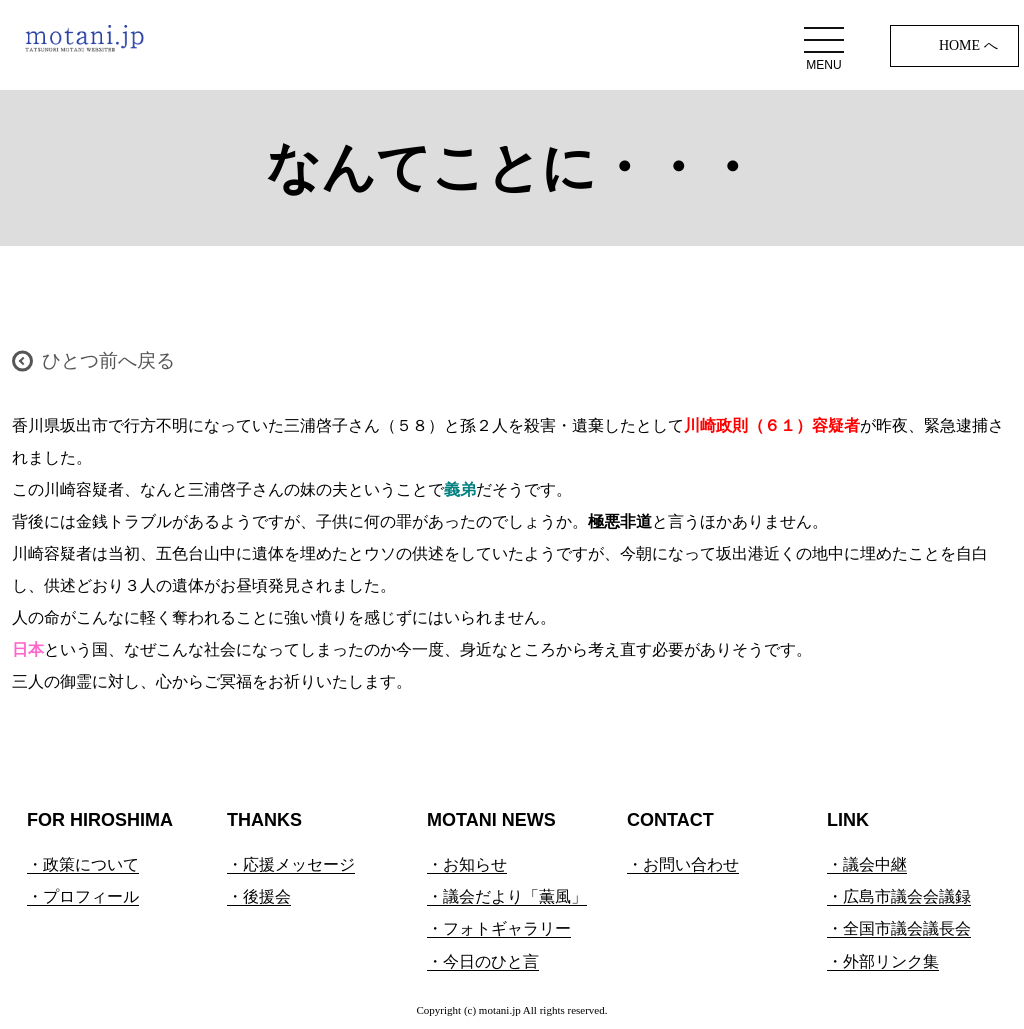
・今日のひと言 (483, 961)
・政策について (83, 864)
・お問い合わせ (683, 864)
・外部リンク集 (883, 961)
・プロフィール (83, 896)
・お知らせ (467, 864)
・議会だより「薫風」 (507, 896)
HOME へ (968, 45)
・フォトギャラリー (499, 928)
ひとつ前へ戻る (108, 360)
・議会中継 (867, 864)
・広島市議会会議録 (899, 896)
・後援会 (259, 896)
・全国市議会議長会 (899, 928)
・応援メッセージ (291, 864)
